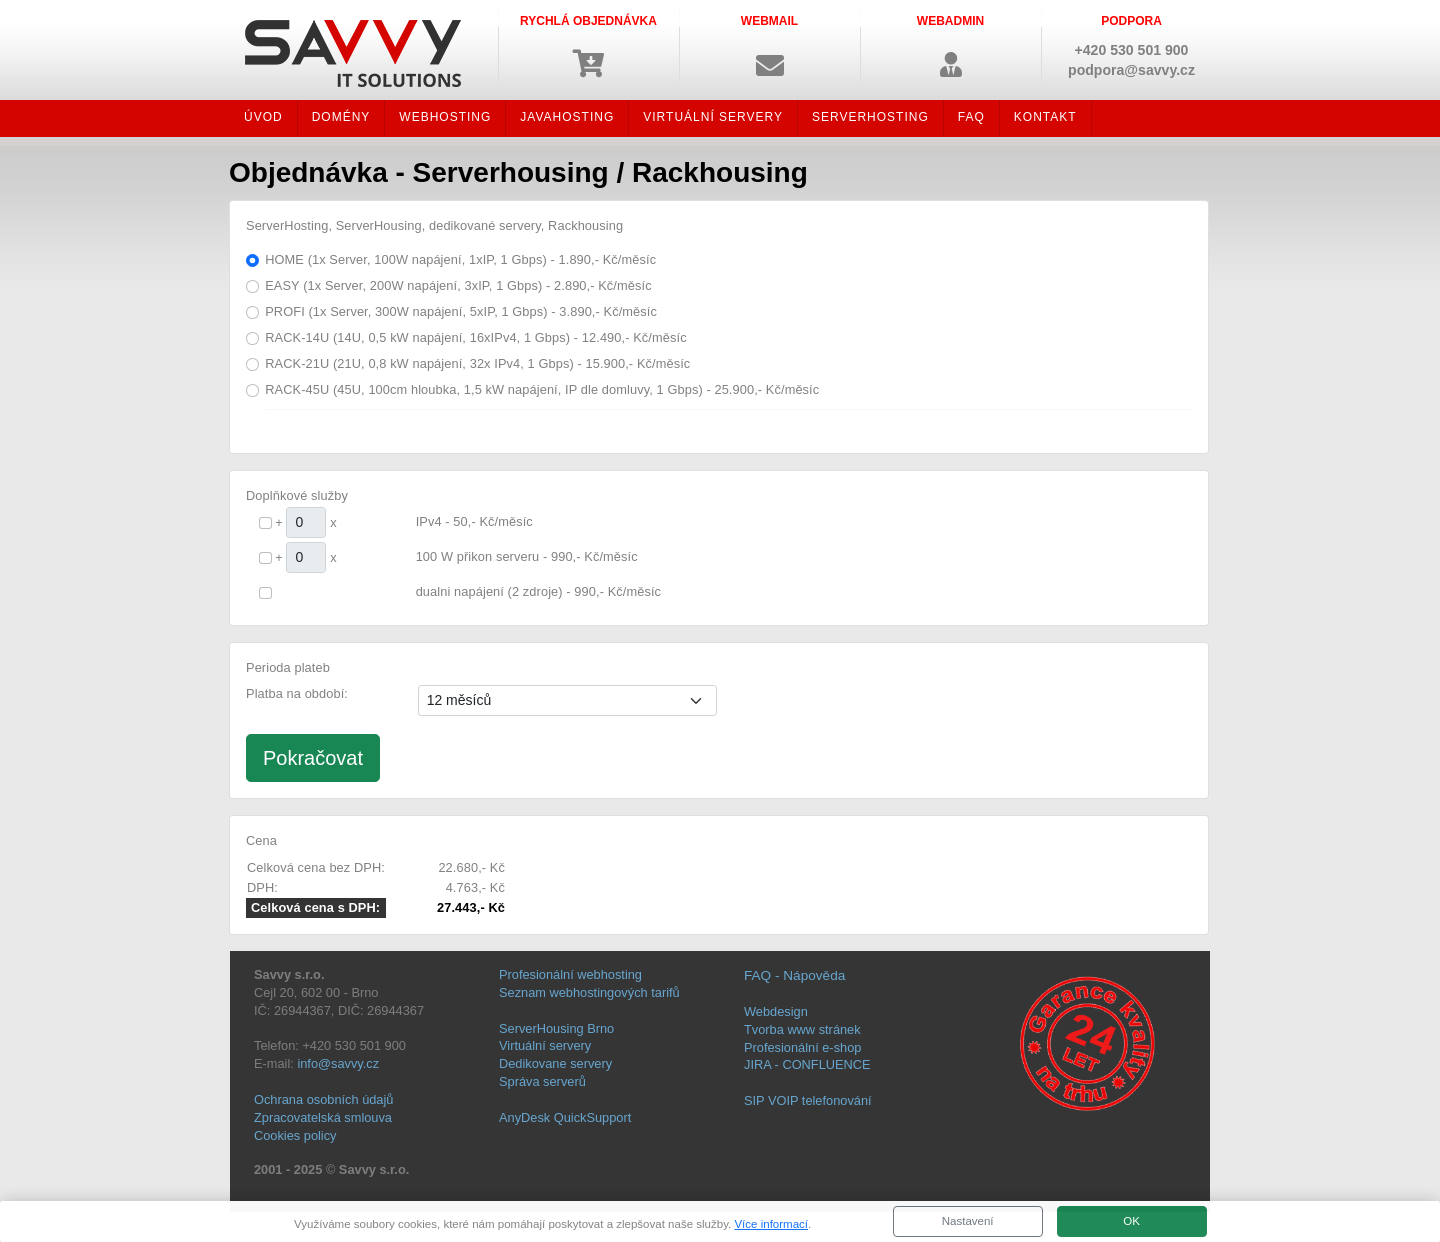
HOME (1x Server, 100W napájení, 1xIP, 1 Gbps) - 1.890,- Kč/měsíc (460, 259)
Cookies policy (295, 1135)
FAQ (971, 117)
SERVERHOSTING (870, 117)
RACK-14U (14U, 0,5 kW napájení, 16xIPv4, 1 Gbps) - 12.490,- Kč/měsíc (475, 337)
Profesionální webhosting (570, 974)
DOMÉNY (341, 117)
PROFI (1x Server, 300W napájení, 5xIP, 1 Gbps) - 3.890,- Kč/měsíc (461, 311)
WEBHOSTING (445, 117)
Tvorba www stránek (802, 1029)
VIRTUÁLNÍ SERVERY (713, 117)
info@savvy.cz (338, 1063)
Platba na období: (297, 693)
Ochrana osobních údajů (323, 1099)
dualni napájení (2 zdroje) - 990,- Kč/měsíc (538, 591)
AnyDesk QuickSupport (565, 1117)
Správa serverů (542, 1081)
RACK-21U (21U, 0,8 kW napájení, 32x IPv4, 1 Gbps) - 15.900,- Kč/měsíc (477, 363)
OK (1131, 1221)
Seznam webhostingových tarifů (589, 992)
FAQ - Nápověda (794, 975)
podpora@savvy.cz (1131, 70)
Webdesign (776, 1011)
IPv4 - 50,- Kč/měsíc (474, 521)
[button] (769, 44)
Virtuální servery (545, 1045)
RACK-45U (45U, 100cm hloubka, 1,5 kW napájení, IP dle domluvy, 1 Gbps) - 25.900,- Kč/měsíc (542, 389)
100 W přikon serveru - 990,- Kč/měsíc (527, 556)
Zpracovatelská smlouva (323, 1117)
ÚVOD (263, 117)
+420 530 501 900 (1132, 50)
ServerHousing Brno (556, 1028)
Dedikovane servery (555, 1063)
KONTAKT (1045, 117)
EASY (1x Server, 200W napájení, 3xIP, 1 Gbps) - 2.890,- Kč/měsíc (458, 285)
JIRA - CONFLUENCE (807, 1064)
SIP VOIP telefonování (808, 1100)
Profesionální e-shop (802, 1047)
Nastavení (968, 1221)
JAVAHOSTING (567, 117)
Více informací (771, 1224)
